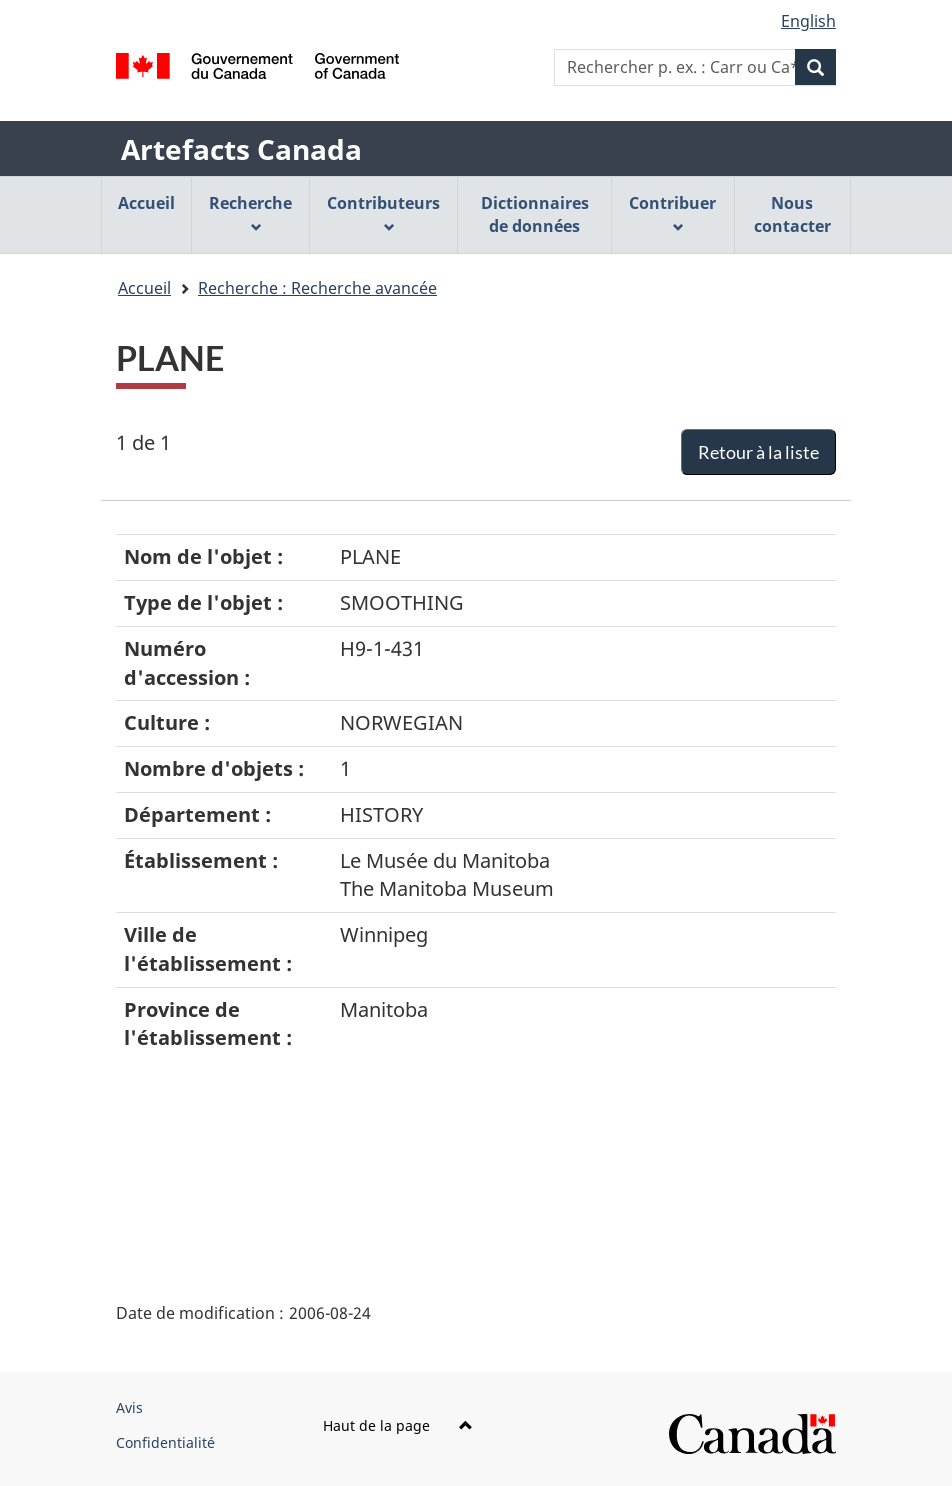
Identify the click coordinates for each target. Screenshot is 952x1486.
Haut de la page (398, 1425)
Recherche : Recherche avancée (317, 288)
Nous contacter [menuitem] (792, 214)
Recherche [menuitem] (250, 212)
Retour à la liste (758, 452)
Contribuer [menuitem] (672, 212)
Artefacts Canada (241, 149)
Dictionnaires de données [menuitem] (535, 214)
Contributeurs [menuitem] (383, 212)
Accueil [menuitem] (146, 203)
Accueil (144, 288)
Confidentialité (165, 1442)
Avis (129, 1407)
